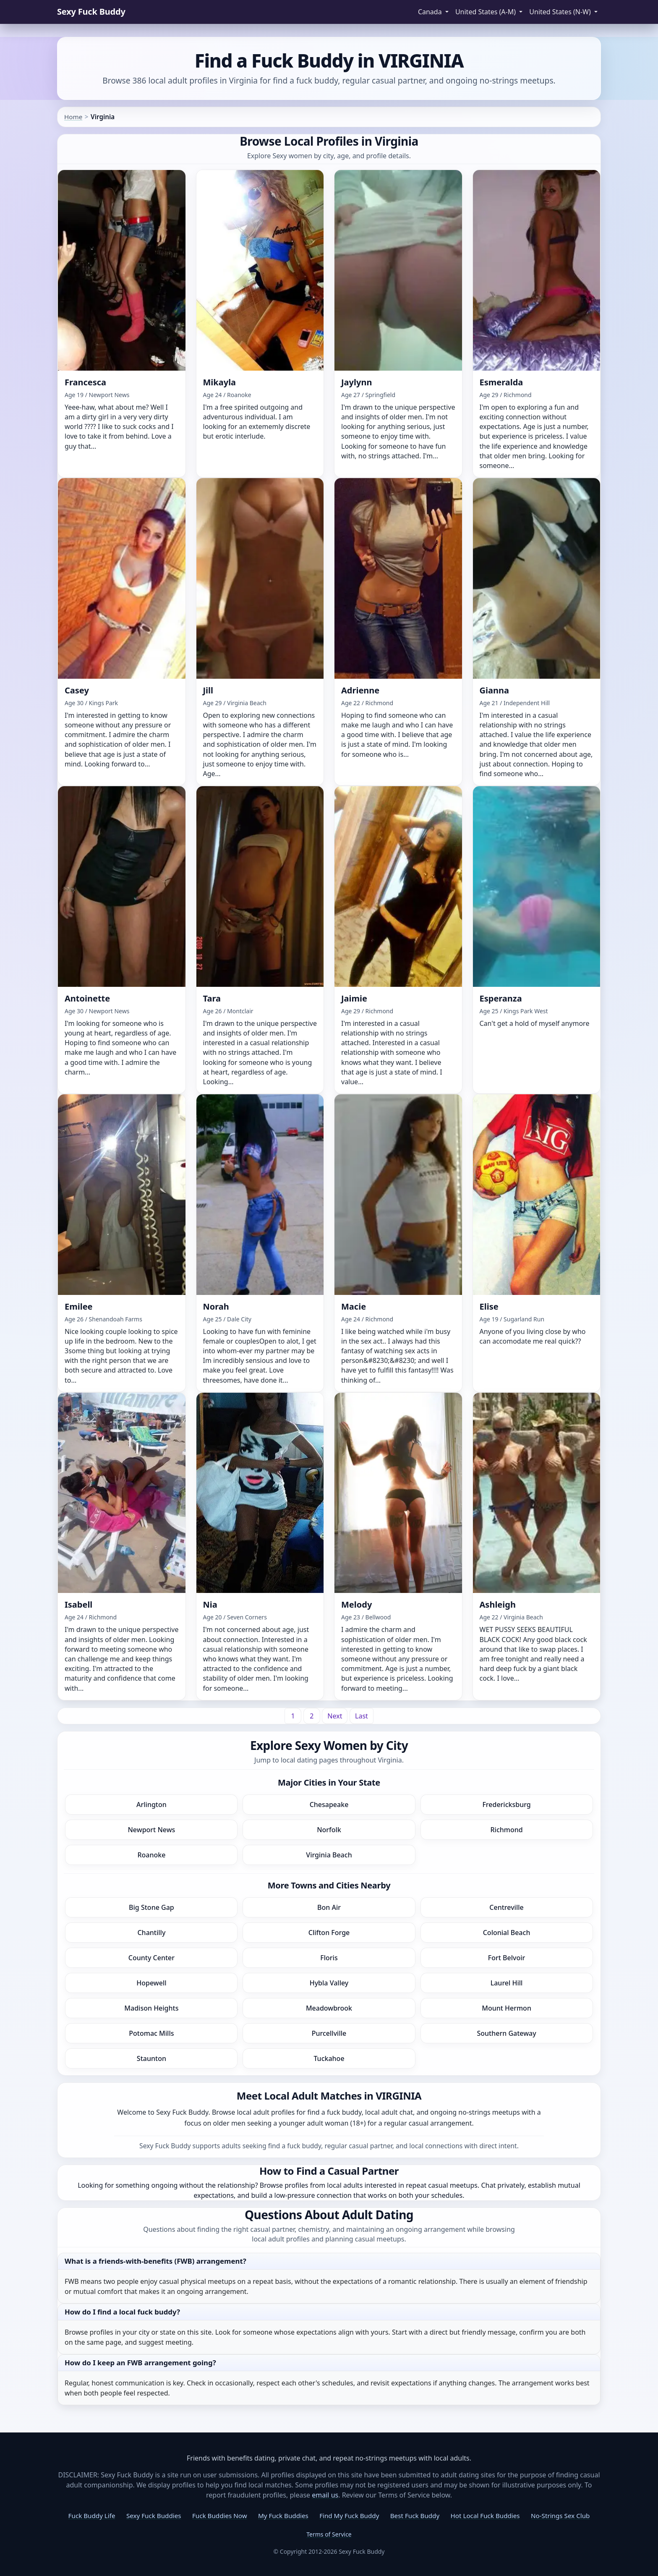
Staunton (151, 2058)
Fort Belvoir (506, 1957)
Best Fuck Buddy (414, 2515)
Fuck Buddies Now (219, 2515)
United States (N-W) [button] (561, 11)
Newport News (151, 1829)
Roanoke (151, 1854)
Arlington (151, 1804)
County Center (151, 1957)
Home (73, 116)
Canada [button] (431, 11)
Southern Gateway (506, 2033)
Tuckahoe (328, 2058)
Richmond (506, 1829)
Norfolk (329, 1829)
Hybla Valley (329, 1983)
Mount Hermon (506, 2008)
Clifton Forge (329, 1932)
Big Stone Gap (151, 1907)
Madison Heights (151, 2008)
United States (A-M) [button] (486, 11)
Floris (328, 1957)
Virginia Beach (329, 1854)
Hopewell (151, 1983)
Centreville (506, 1907)
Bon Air (329, 1907)
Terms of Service (329, 2534)
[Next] (334, 1716)
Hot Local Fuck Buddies (485, 2515)
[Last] (361, 1716)
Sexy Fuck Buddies (153, 2515)
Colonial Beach (506, 1932)
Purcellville (329, 2033)
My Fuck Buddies (283, 2515)
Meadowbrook (329, 2008)
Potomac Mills (151, 2033)
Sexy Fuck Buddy (91, 11)
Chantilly (151, 1932)
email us (325, 2495)
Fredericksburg (506, 1804)
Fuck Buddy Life (91, 2515)
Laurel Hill (507, 1983)
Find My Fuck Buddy (349, 2515)
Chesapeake (329, 1804)
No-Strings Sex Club (560, 2515)
